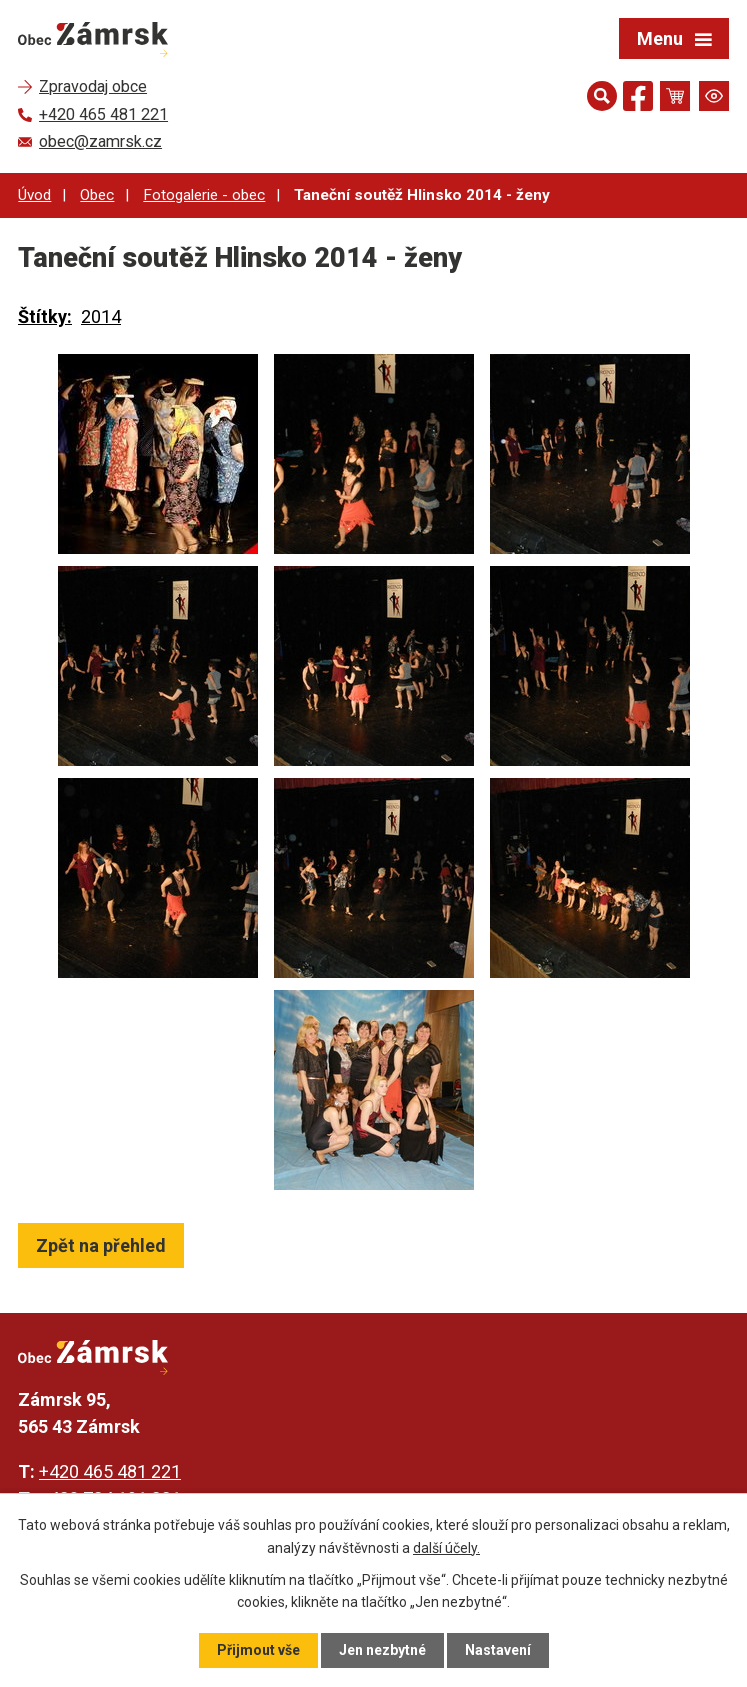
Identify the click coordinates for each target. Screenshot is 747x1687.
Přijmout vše (258, 1650)
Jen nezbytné (382, 1650)
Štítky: (45, 316)
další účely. (446, 1547)
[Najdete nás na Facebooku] (638, 99)
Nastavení (498, 1650)
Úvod (34, 195)
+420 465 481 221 (110, 1471)
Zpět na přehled (101, 1245)
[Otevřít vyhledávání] (602, 96)
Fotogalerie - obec (204, 195)
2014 (101, 316)
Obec (97, 195)
